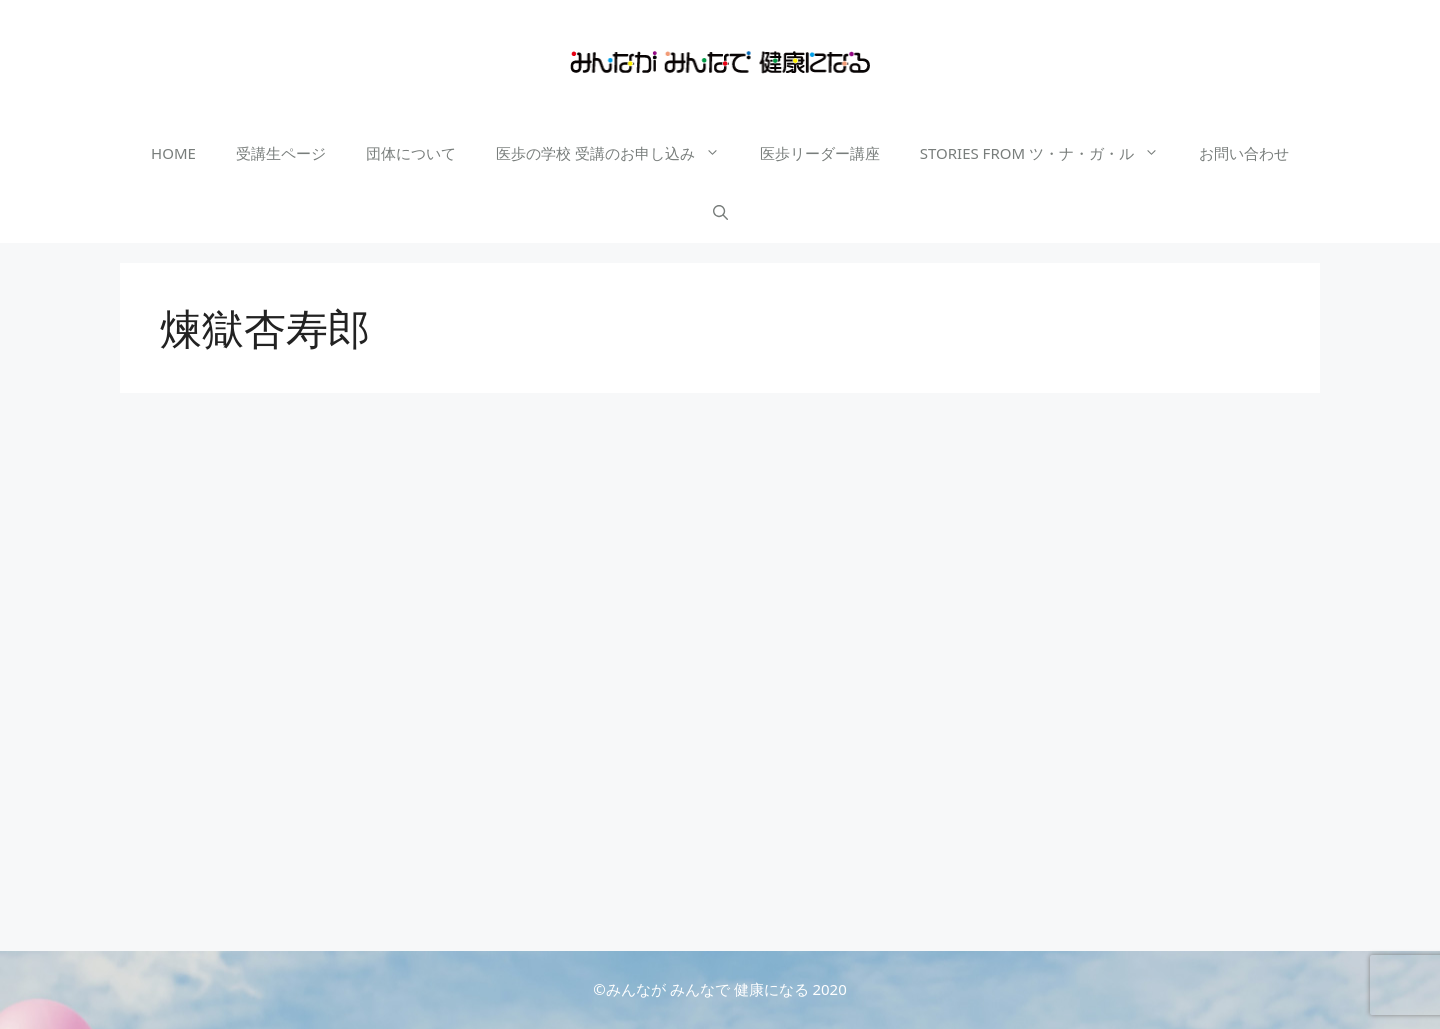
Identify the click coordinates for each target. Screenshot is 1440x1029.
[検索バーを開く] (720, 213)
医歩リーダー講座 (820, 153)
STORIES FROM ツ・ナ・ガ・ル (1049, 153)
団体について (411, 153)
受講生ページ (281, 153)
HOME (173, 153)
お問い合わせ (1244, 153)
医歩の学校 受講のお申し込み (618, 153)
